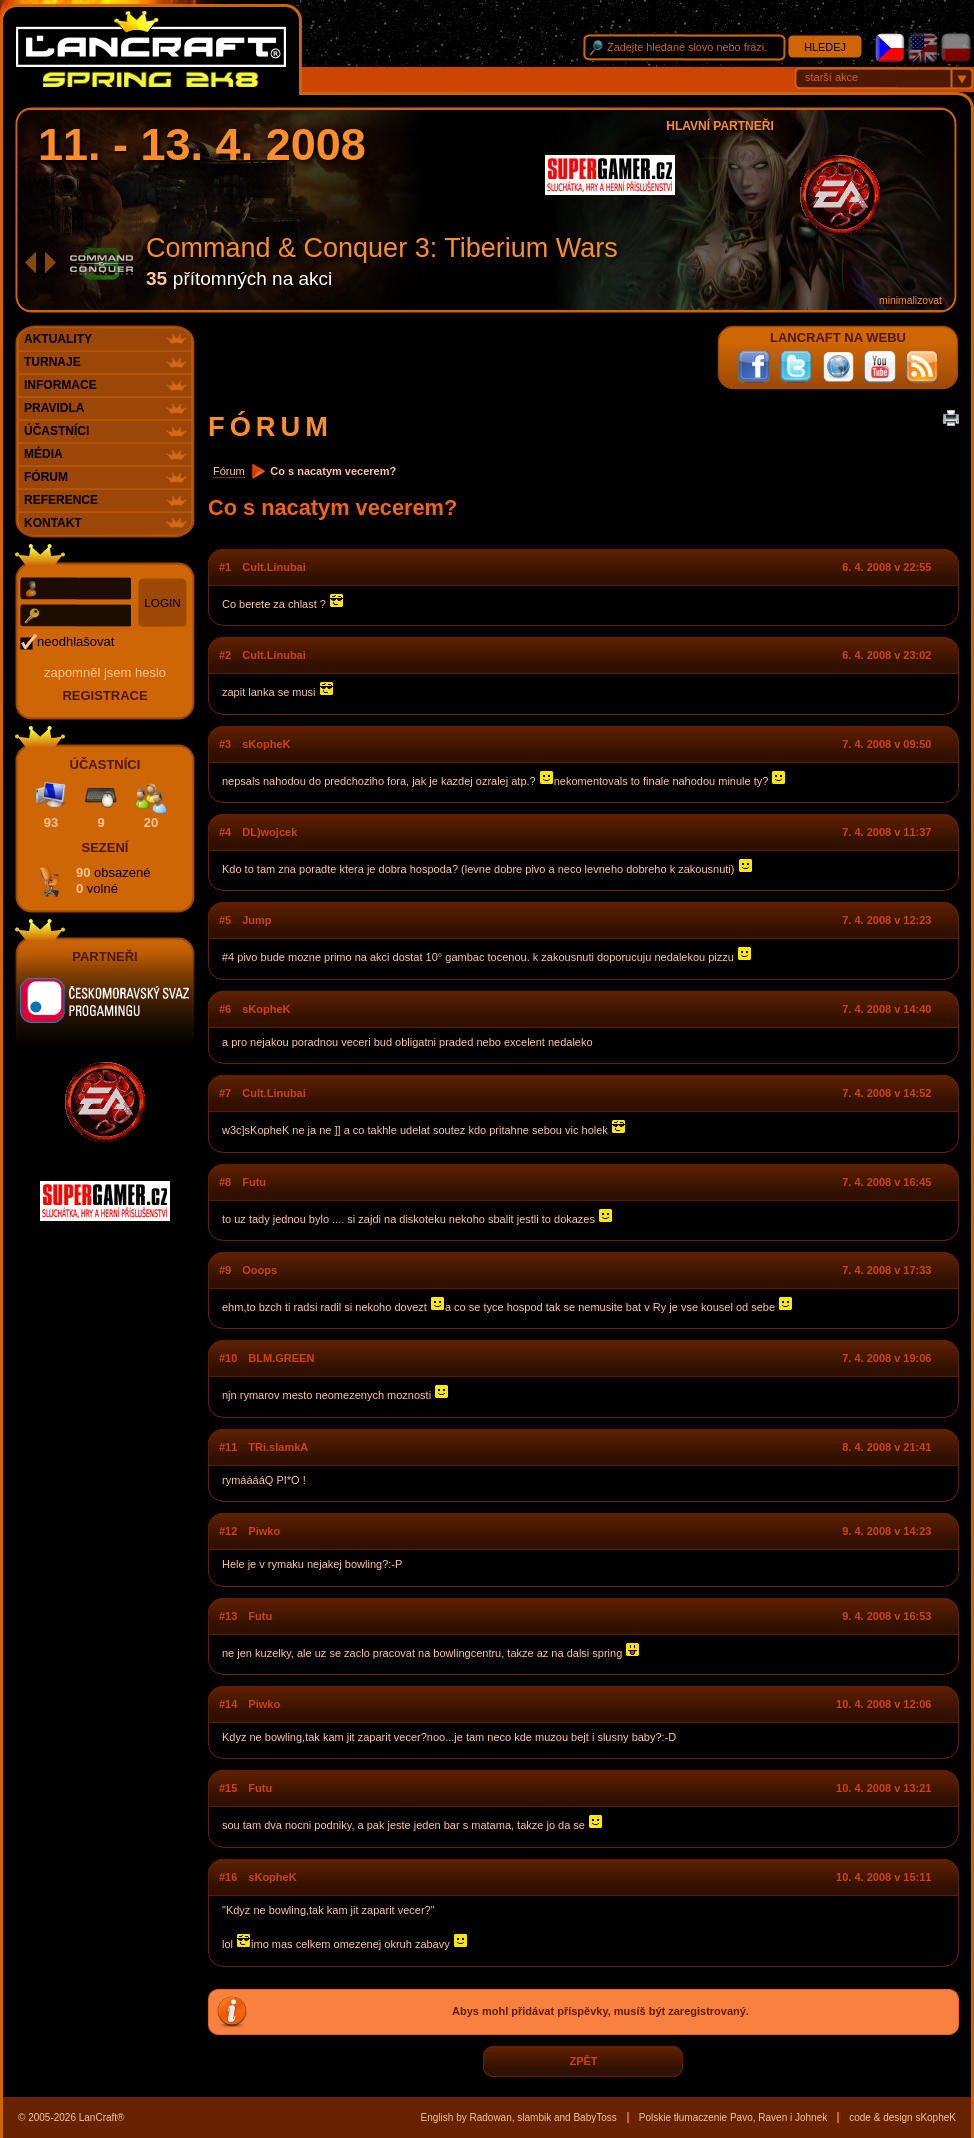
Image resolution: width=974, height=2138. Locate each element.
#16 (228, 1877)
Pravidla (54, 408)
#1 (225, 567)
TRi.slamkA (278, 1447)
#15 (228, 1788)
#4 (225, 832)
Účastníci (56, 431)
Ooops (259, 1270)
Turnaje (52, 362)
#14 (228, 1704)
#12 (228, 1531)
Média (43, 454)
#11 (228, 1447)
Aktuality (58, 339)
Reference (61, 500)
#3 (225, 744)
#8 (225, 1182)
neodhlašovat (75, 641)
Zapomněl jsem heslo (105, 672)
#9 (225, 1270)
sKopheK (266, 744)
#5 (225, 920)
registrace (104, 695)
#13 (228, 1616)
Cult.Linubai (274, 567)
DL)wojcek (269, 832)
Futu (254, 1182)
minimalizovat (910, 300)
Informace (60, 385)
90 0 (113, 880)
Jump (256, 920)
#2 (225, 655)
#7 (225, 1093)
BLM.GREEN (281, 1358)
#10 (228, 1358)
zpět (583, 2061)
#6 (225, 1009)
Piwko (264, 1531)
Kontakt (53, 523)
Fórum (229, 471)
